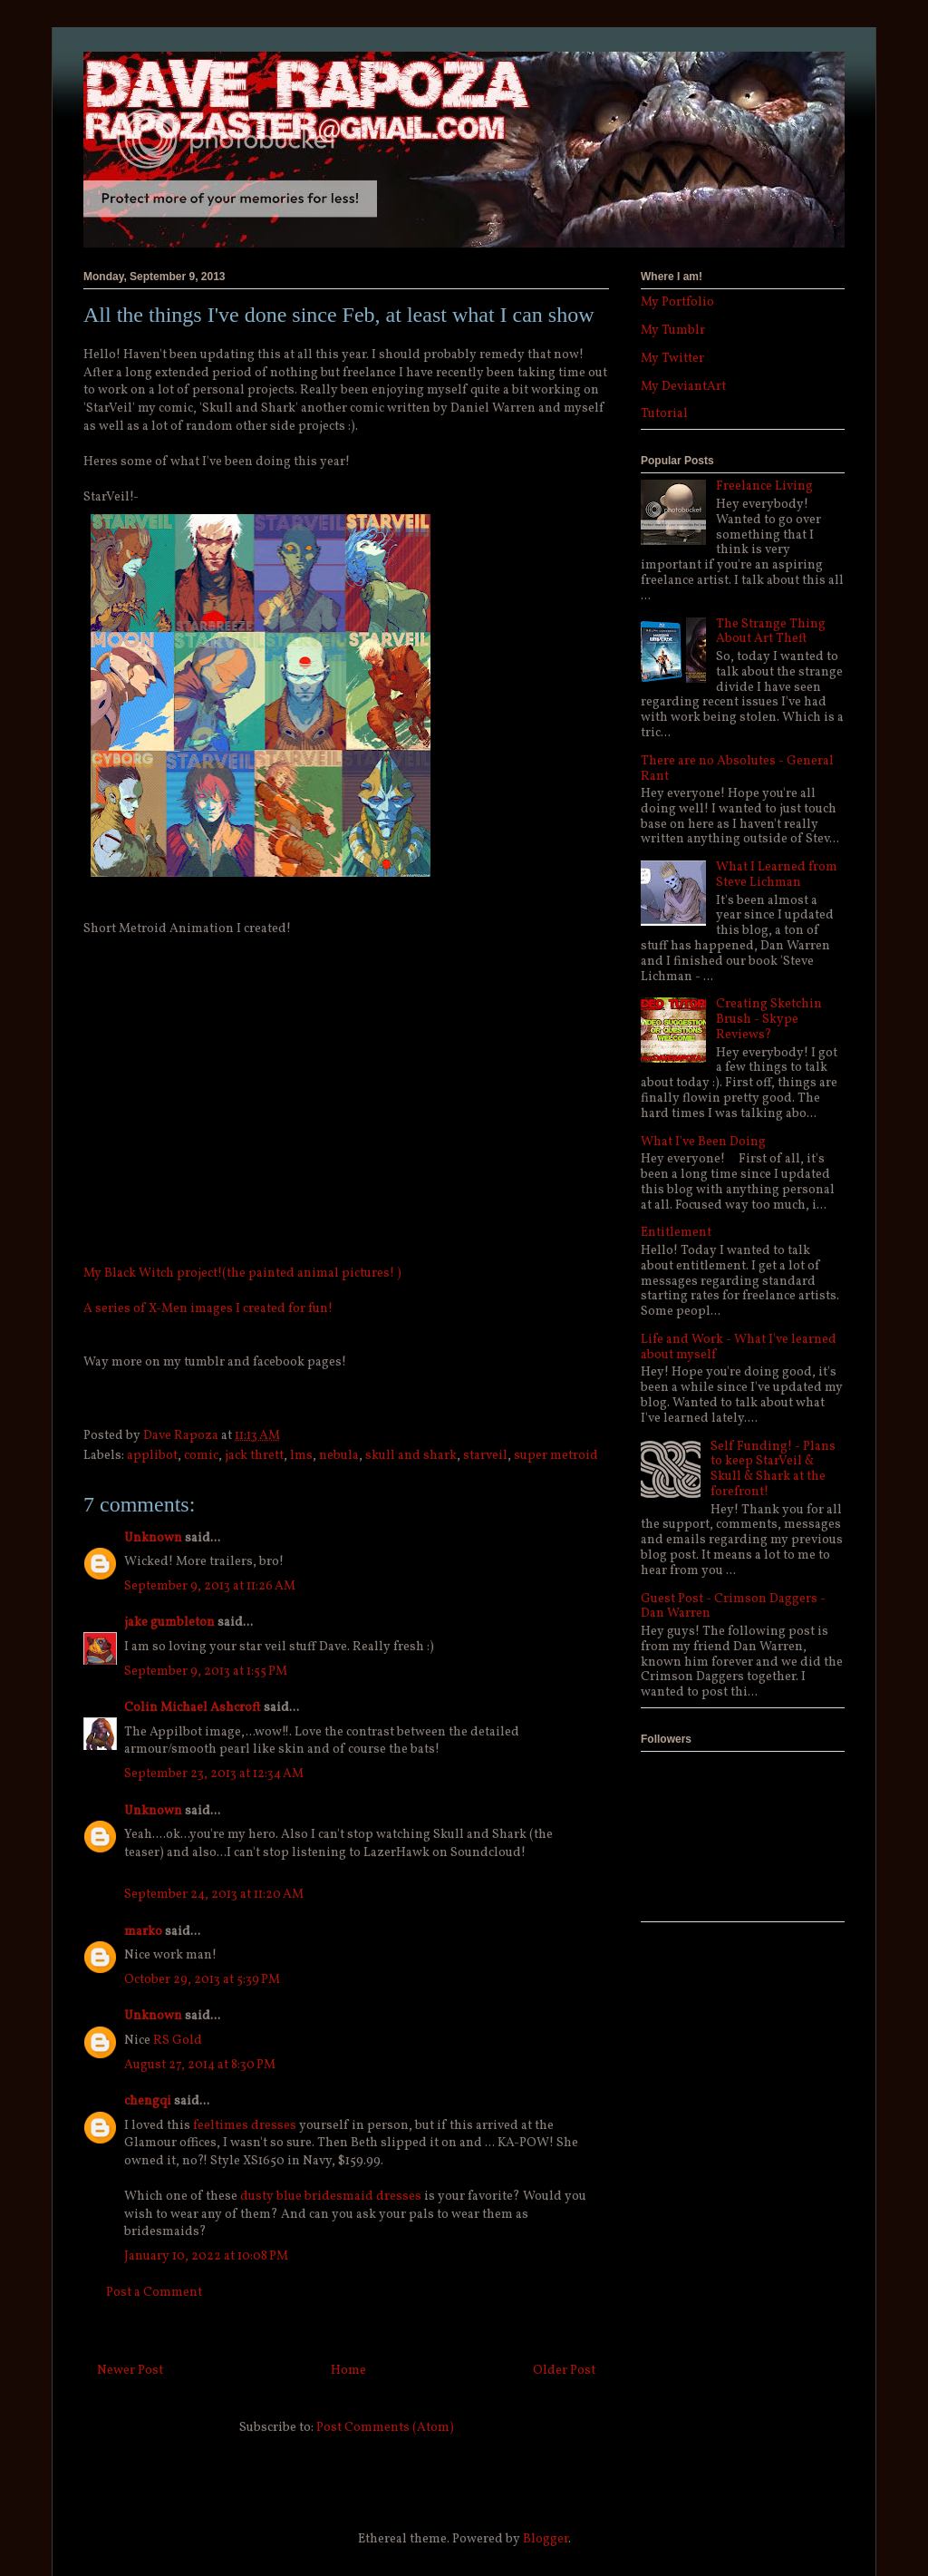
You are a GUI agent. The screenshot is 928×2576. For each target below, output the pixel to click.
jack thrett (254, 1455)
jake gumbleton (169, 1622)
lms (301, 1455)
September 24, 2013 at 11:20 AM (214, 1894)
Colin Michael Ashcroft (192, 1707)
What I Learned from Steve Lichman (776, 875)
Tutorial (664, 414)
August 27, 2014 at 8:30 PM (200, 2065)
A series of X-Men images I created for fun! (208, 1308)
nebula (339, 1455)
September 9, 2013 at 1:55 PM (205, 1671)
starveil (485, 1455)
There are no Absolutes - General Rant (737, 769)
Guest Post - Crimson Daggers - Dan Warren (733, 1606)
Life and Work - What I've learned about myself (738, 1347)
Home (348, 2370)
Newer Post (130, 2370)
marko (143, 1931)
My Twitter (672, 358)
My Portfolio (677, 302)
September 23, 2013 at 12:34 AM (214, 1774)
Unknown (153, 1538)
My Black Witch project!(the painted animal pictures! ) (242, 1273)
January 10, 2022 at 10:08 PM (206, 2256)
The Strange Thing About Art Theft (771, 632)
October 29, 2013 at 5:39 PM (202, 1979)
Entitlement (676, 1232)
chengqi (147, 2101)
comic (201, 1455)
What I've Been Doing (703, 1142)
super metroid (556, 1455)
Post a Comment (154, 2292)
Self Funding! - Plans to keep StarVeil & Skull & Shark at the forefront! (773, 1469)
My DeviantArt (683, 386)
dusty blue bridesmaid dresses (330, 2196)
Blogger (545, 2539)
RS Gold (177, 2040)
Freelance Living (764, 486)
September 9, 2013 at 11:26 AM (209, 1586)
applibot (152, 1455)
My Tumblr (673, 330)
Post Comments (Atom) (385, 2427)
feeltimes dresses (244, 2125)
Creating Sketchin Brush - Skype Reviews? (769, 1020)
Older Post (564, 2370)
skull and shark (411, 1455)
